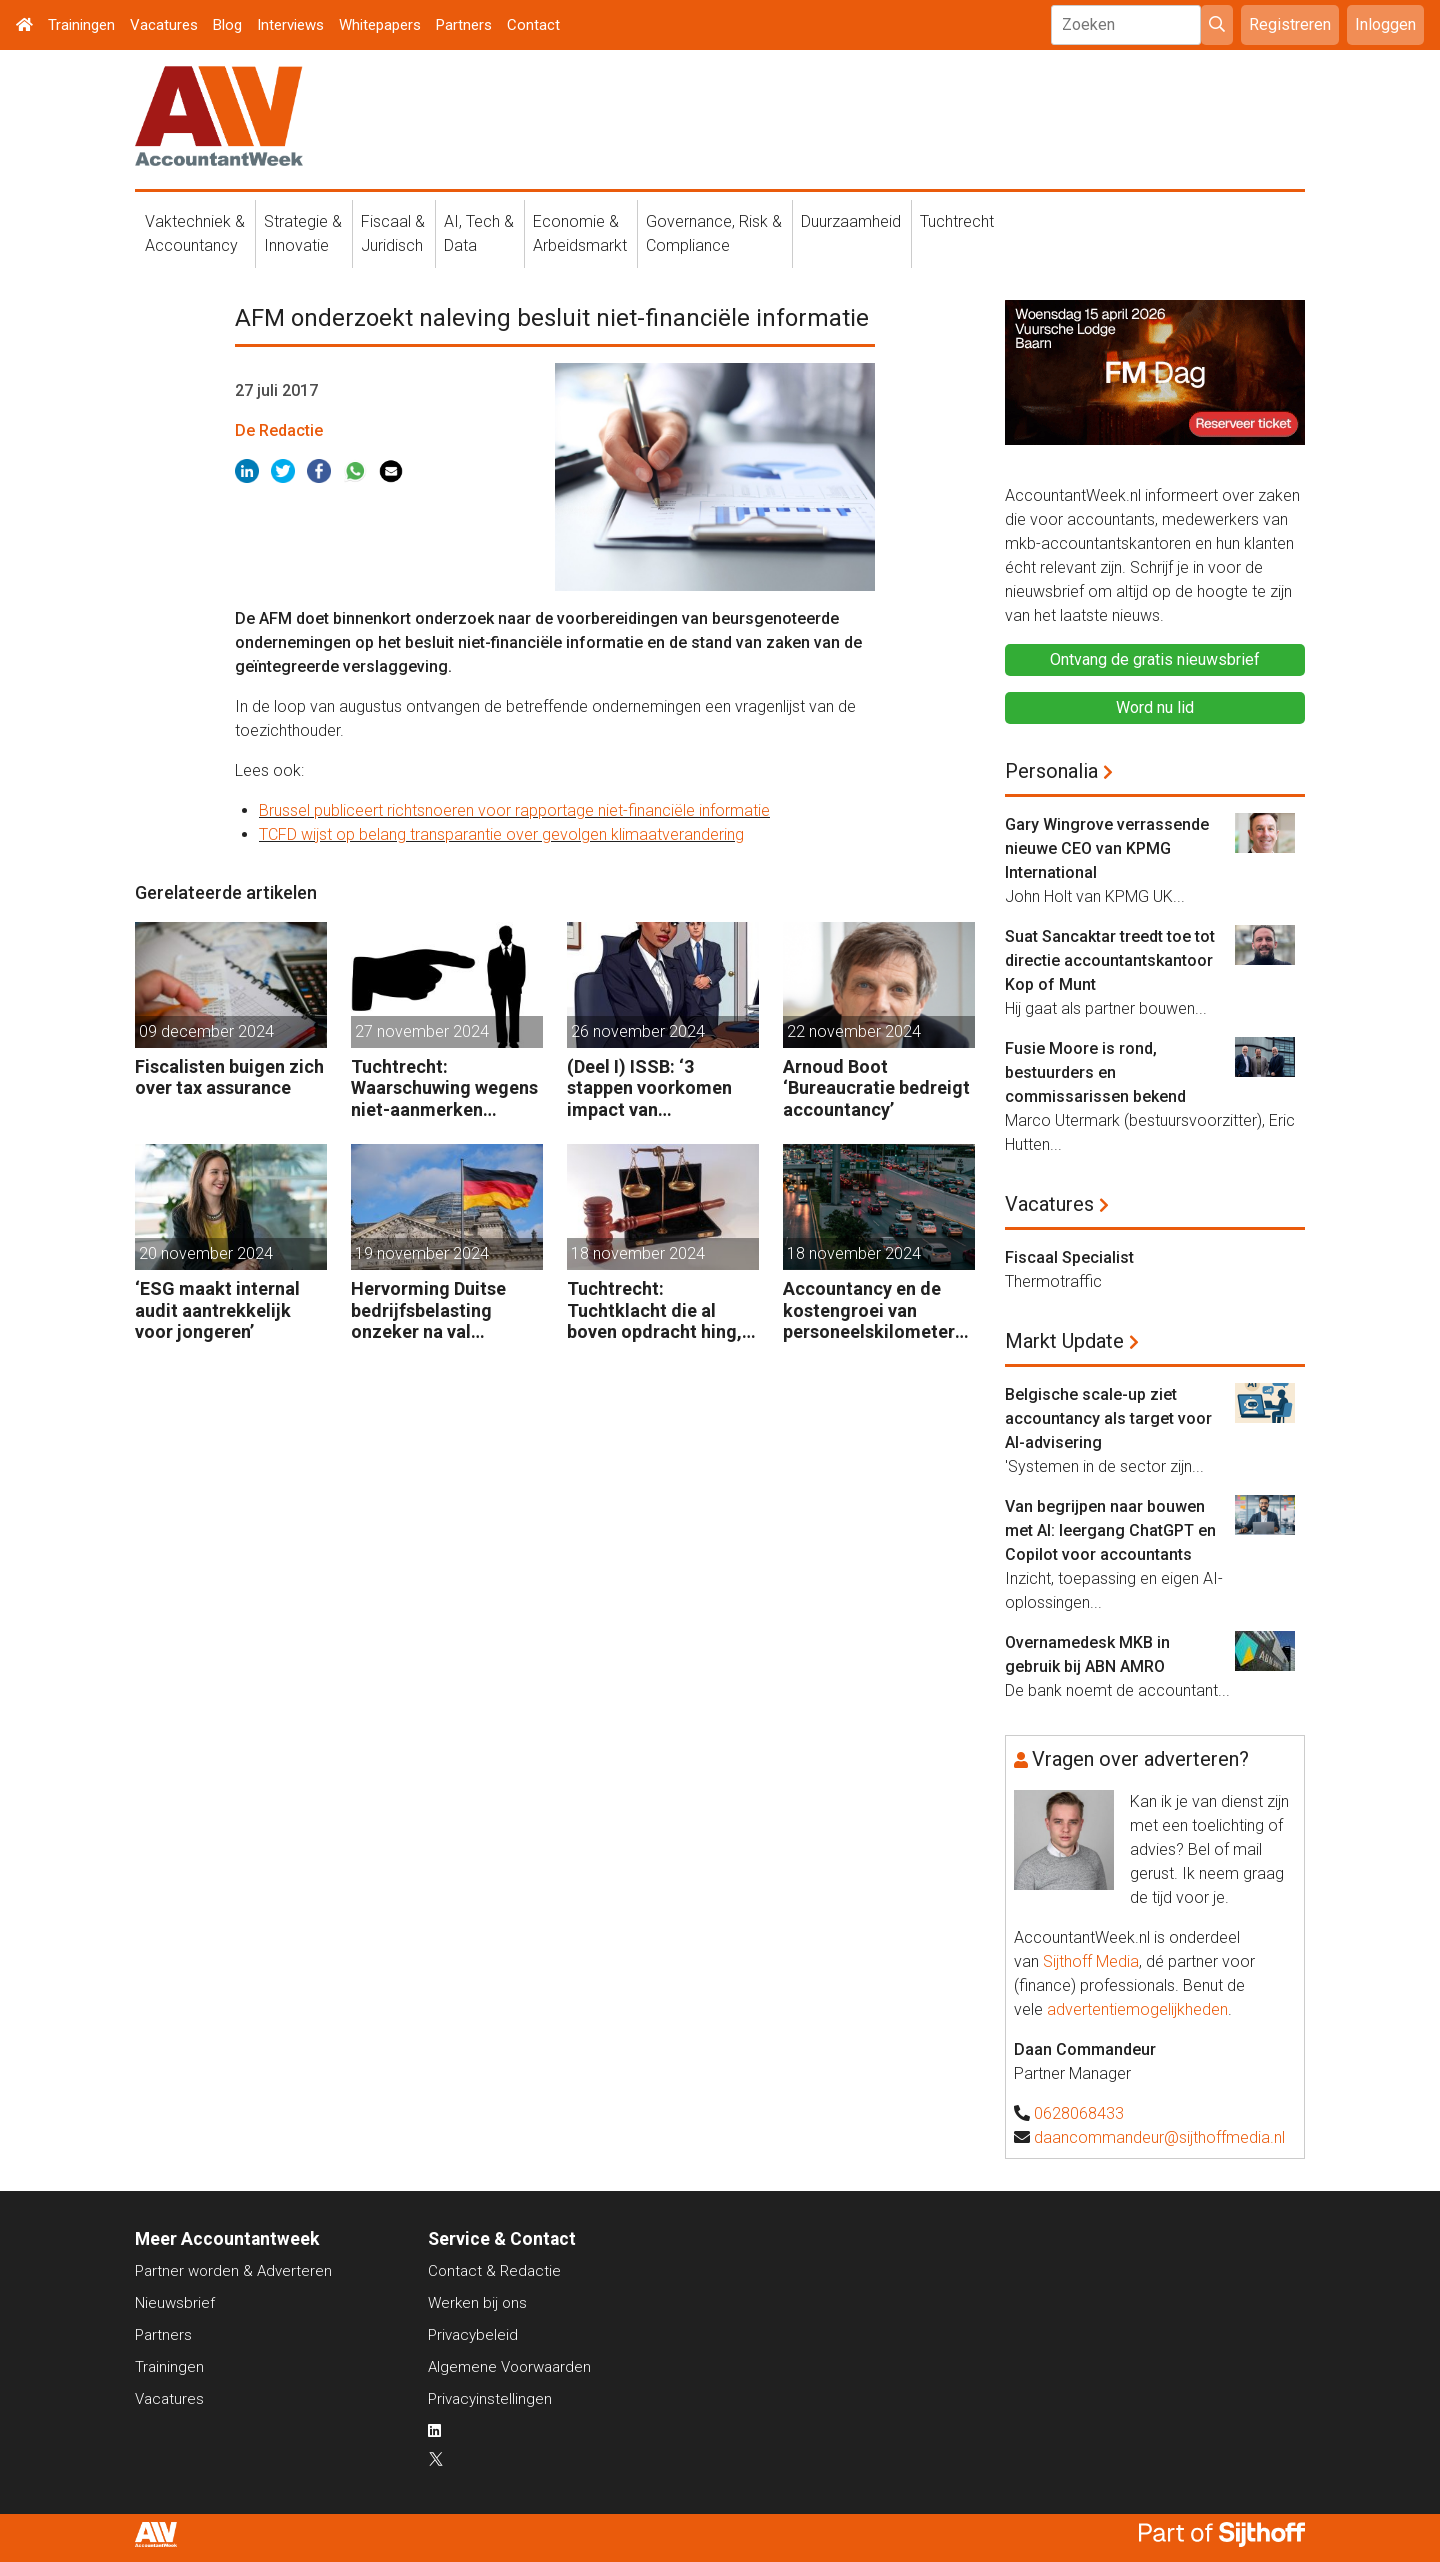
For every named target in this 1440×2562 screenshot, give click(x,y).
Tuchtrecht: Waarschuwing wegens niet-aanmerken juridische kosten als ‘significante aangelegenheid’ (444, 1088)
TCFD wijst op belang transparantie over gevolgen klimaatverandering (501, 834)
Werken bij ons (477, 2303)
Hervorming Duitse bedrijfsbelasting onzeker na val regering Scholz (428, 1310)
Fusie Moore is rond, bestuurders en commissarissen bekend (1095, 1072)
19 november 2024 (422, 1253)
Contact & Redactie (494, 2271)
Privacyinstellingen (490, 2399)
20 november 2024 (206, 1253)
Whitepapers (380, 25)
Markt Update (1064, 1341)
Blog (227, 25)
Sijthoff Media (1091, 1961)
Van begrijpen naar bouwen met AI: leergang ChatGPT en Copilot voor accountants (1110, 1530)
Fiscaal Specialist (1069, 1257)
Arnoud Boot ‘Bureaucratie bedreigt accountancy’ (876, 1088)
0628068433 (1079, 2113)
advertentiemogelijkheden (1137, 2009)
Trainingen (81, 25)
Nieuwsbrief (175, 2303)
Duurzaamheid (851, 221)
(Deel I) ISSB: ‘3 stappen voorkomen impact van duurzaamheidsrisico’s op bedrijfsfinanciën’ (660, 1088)
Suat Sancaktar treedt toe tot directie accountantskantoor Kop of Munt (1110, 960)
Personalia (1051, 771)
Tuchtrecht (957, 221)
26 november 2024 (638, 1031)
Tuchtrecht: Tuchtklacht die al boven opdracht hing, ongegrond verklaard (654, 1310)
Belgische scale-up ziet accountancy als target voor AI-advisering (1108, 1418)
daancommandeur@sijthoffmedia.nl (1159, 2137)
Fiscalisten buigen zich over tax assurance (229, 1077)
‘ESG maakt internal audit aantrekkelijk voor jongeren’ (217, 1310)
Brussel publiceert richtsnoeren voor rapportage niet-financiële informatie (514, 810)
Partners (464, 25)
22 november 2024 (854, 1031)
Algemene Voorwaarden (509, 2367)
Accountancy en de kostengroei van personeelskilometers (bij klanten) (873, 1310)
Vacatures (164, 25)
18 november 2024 (638, 1253)
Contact (533, 25)
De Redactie (279, 430)
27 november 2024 (422, 1031)
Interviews (290, 25)
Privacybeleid (473, 2335)
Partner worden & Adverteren (233, 2271)
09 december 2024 (206, 1031)
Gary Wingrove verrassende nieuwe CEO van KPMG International (1107, 848)
